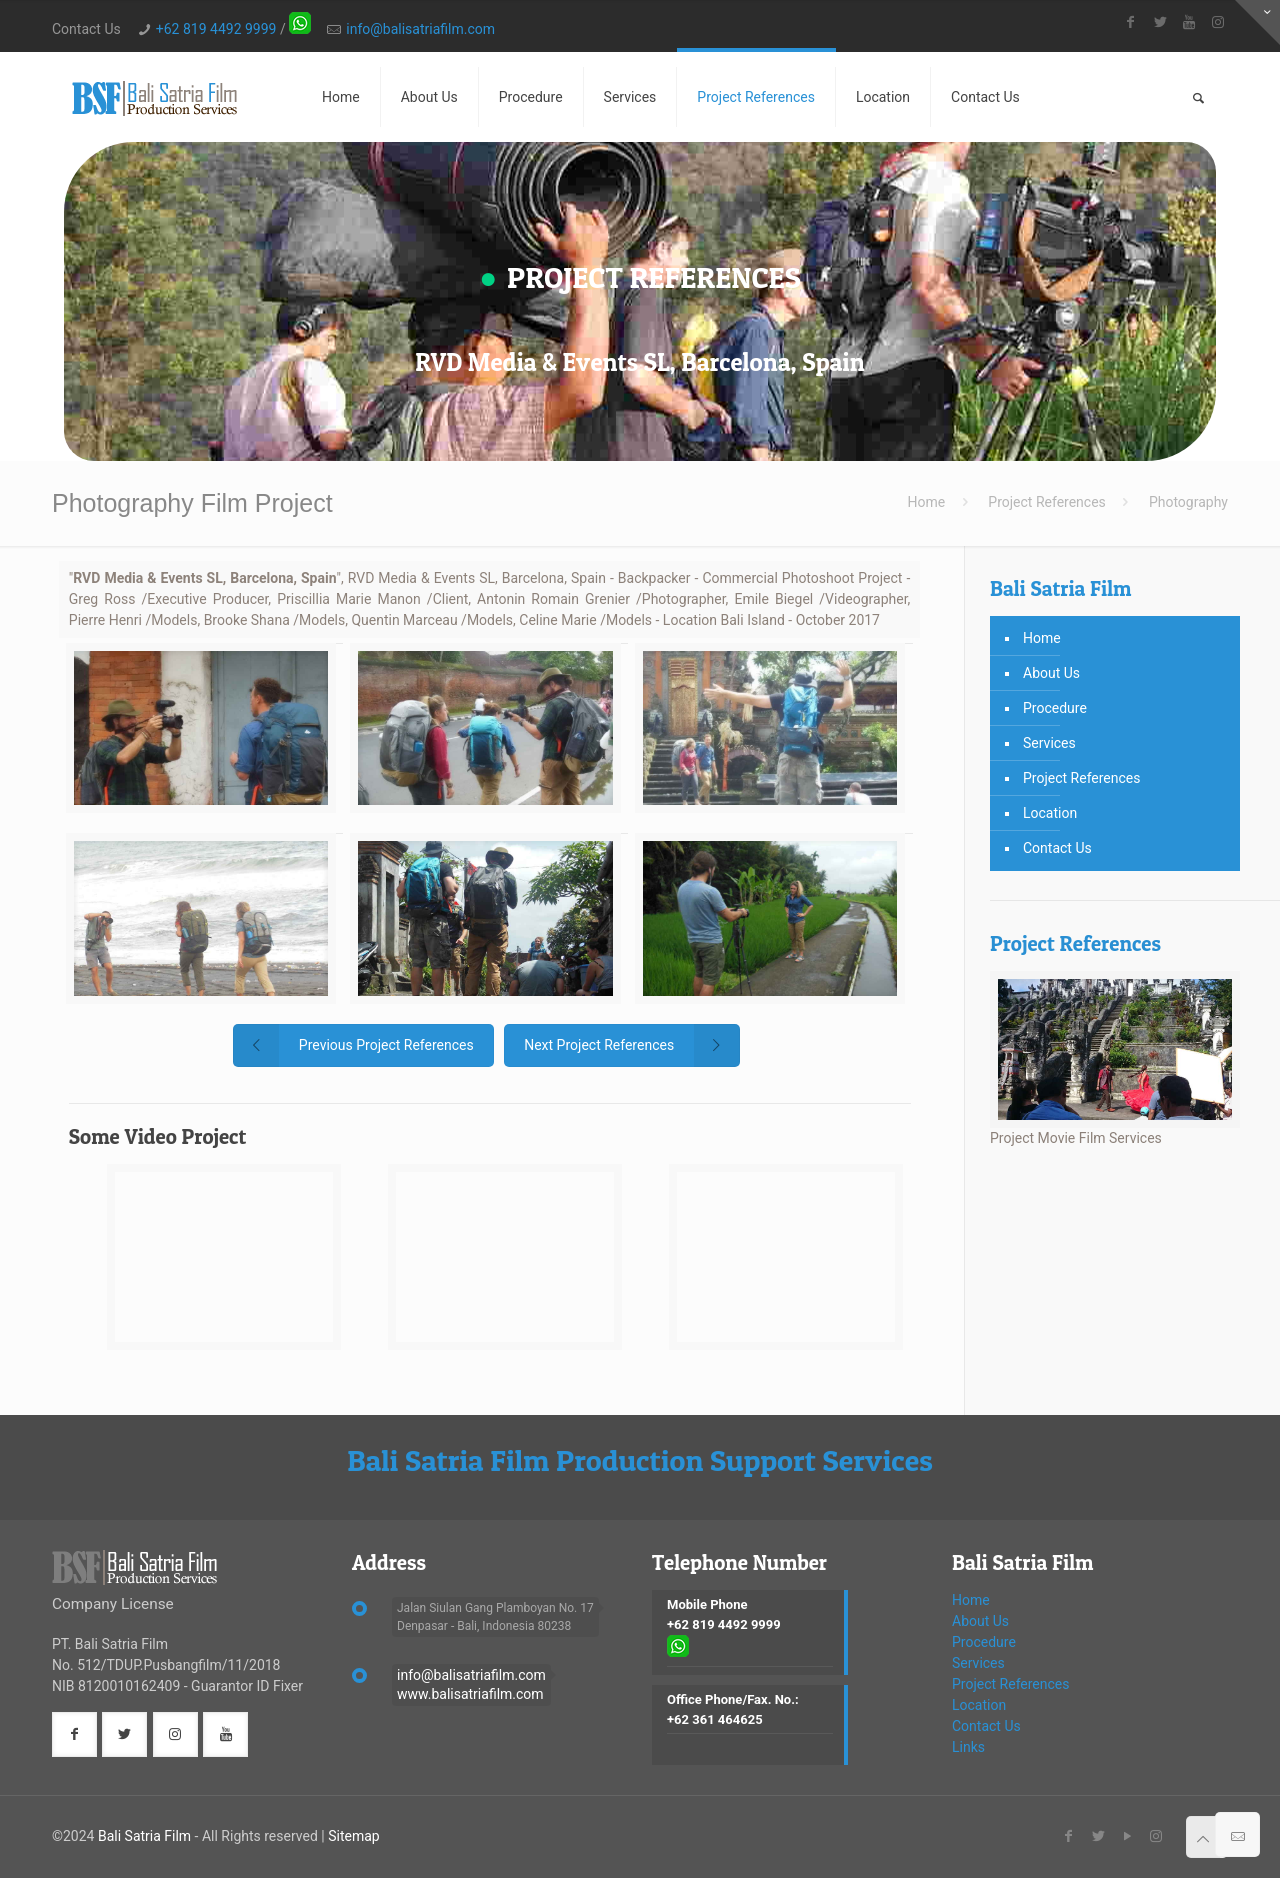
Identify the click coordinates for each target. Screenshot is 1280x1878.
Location (1050, 813)
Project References (1047, 502)
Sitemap (353, 1836)
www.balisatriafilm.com (470, 1694)
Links (968, 1747)
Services (1049, 743)
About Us (1051, 673)
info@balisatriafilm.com (420, 29)
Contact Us (1057, 848)
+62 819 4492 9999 (216, 29)
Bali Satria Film (144, 1836)
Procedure (1055, 708)
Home (927, 502)
